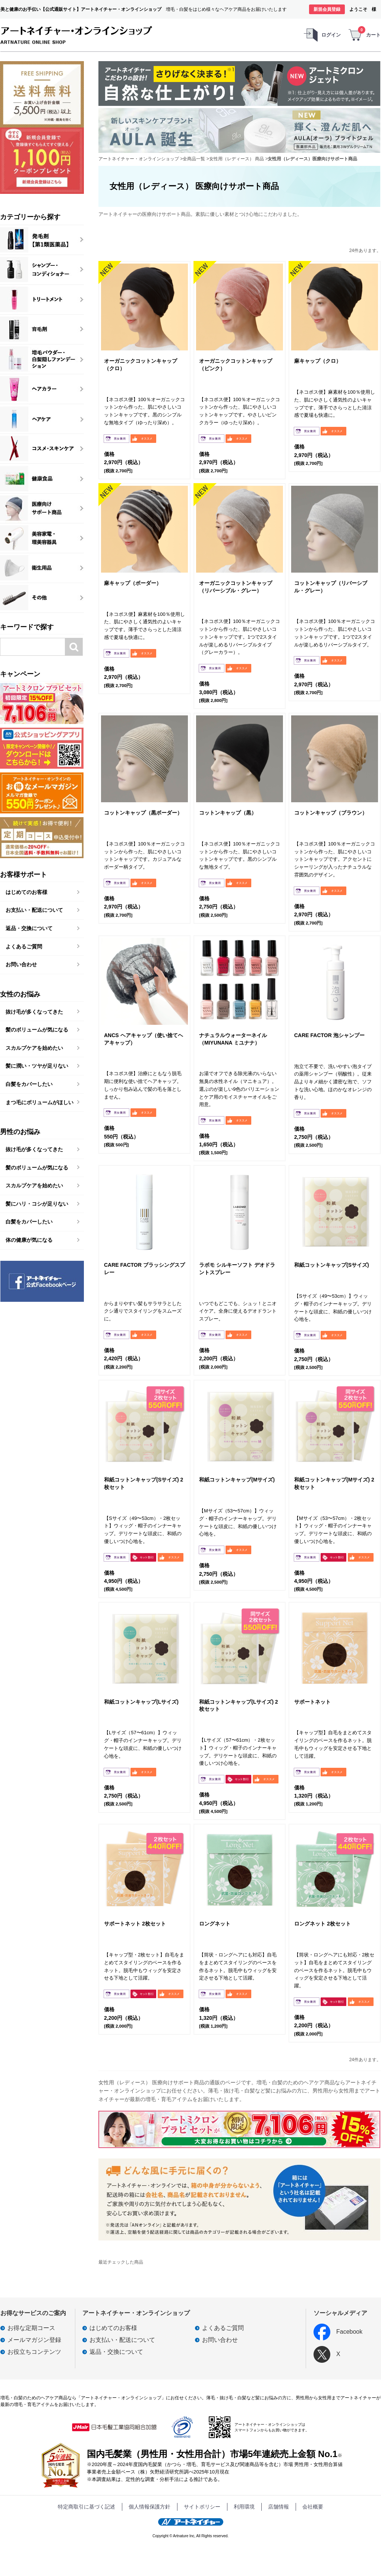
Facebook (338, 2332)
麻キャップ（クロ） (317, 361)
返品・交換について (29, 928)
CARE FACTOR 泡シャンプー (329, 1035)
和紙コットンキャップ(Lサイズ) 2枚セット (238, 1705)
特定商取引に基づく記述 (86, 2507)
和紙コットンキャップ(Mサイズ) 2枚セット (334, 1483)
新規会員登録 (327, 9)
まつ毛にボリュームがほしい (39, 1102)
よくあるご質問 (24, 947)
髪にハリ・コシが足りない (37, 1204)
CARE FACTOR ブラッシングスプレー (144, 1268)
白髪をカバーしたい (29, 1084)
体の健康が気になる (29, 1240)
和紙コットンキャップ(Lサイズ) (141, 1702)
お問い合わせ (21, 964)
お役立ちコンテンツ (34, 2352)
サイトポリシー (202, 2507)
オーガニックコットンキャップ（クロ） (140, 364)
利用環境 (244, 2507)
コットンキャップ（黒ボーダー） (143, 813)
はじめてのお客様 (26, 892)
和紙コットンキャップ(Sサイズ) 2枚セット (143, 1483)
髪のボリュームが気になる (37, 1030)
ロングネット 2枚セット (322, 1924)
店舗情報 (278, 2507)
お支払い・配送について (34, 910)
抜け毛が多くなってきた (34, 1012)
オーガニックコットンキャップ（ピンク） (235, 364)
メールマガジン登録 (34, 2340)
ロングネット (214, 1924)
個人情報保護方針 (149, 2507)
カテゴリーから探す (30, 217)
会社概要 (312, 2507)
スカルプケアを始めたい (34, 1048)
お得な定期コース (31, 2328)
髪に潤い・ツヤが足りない (37, 1066)
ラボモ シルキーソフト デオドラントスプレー (237, 1268)
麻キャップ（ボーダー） (132, 583)
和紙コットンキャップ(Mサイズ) (237, 1480)
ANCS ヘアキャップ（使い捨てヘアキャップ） (143, 1039)
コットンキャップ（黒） (227, 813)
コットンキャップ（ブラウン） (330, 813)
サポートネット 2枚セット (135, 1924)
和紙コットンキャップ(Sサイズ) (331, 1265)
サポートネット (312, 1702)
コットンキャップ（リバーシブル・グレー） (330, 586)
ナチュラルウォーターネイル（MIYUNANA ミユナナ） (233, 1039)
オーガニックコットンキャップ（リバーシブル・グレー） (235, 586)
